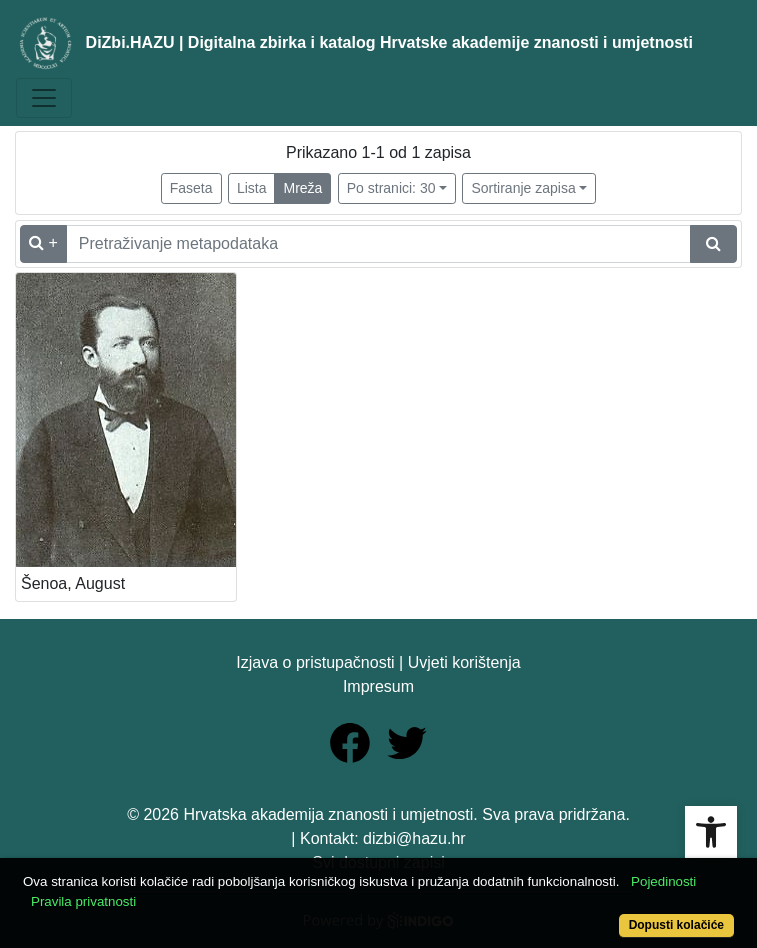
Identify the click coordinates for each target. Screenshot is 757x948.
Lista (252, 188)
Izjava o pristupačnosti (315, 662)
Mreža (302, 188)
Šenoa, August (73, 583)
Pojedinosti (663, 881)
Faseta (191, 188)
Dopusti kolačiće (676, 925)
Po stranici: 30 (391, 188)
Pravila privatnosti (83, 901)
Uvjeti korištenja (464, 662)
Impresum (378, 686)
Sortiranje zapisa (523, 188)
